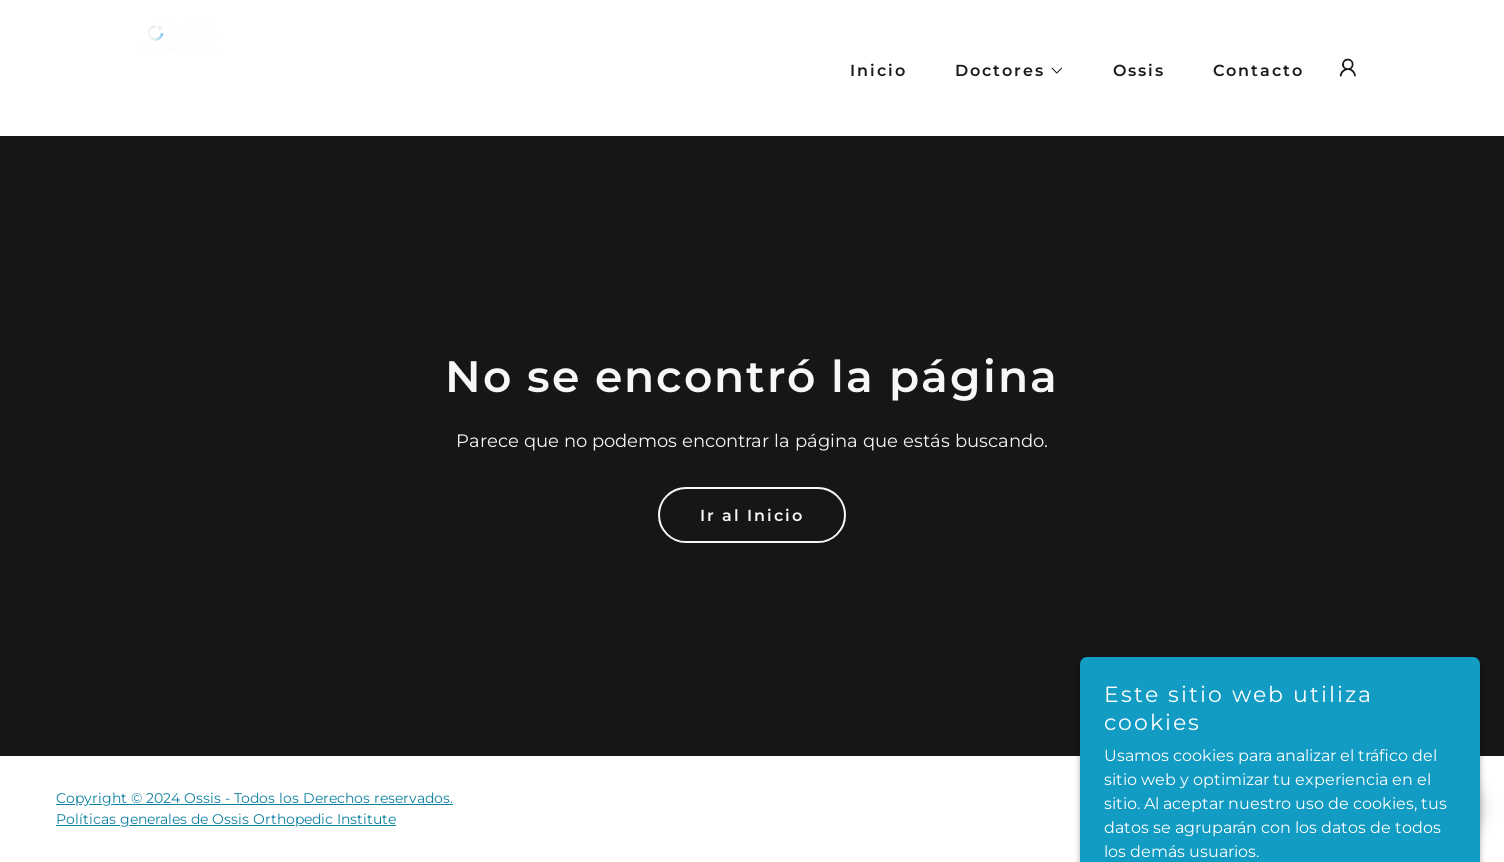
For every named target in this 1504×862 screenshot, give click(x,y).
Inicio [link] (878, 70)
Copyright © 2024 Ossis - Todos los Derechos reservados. (254, 798)
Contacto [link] (1258, 70)
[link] (205, 66)
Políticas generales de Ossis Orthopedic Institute (226, 819)
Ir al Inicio (752, 515)
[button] (1002, 71)
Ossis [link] (1139, 70)
